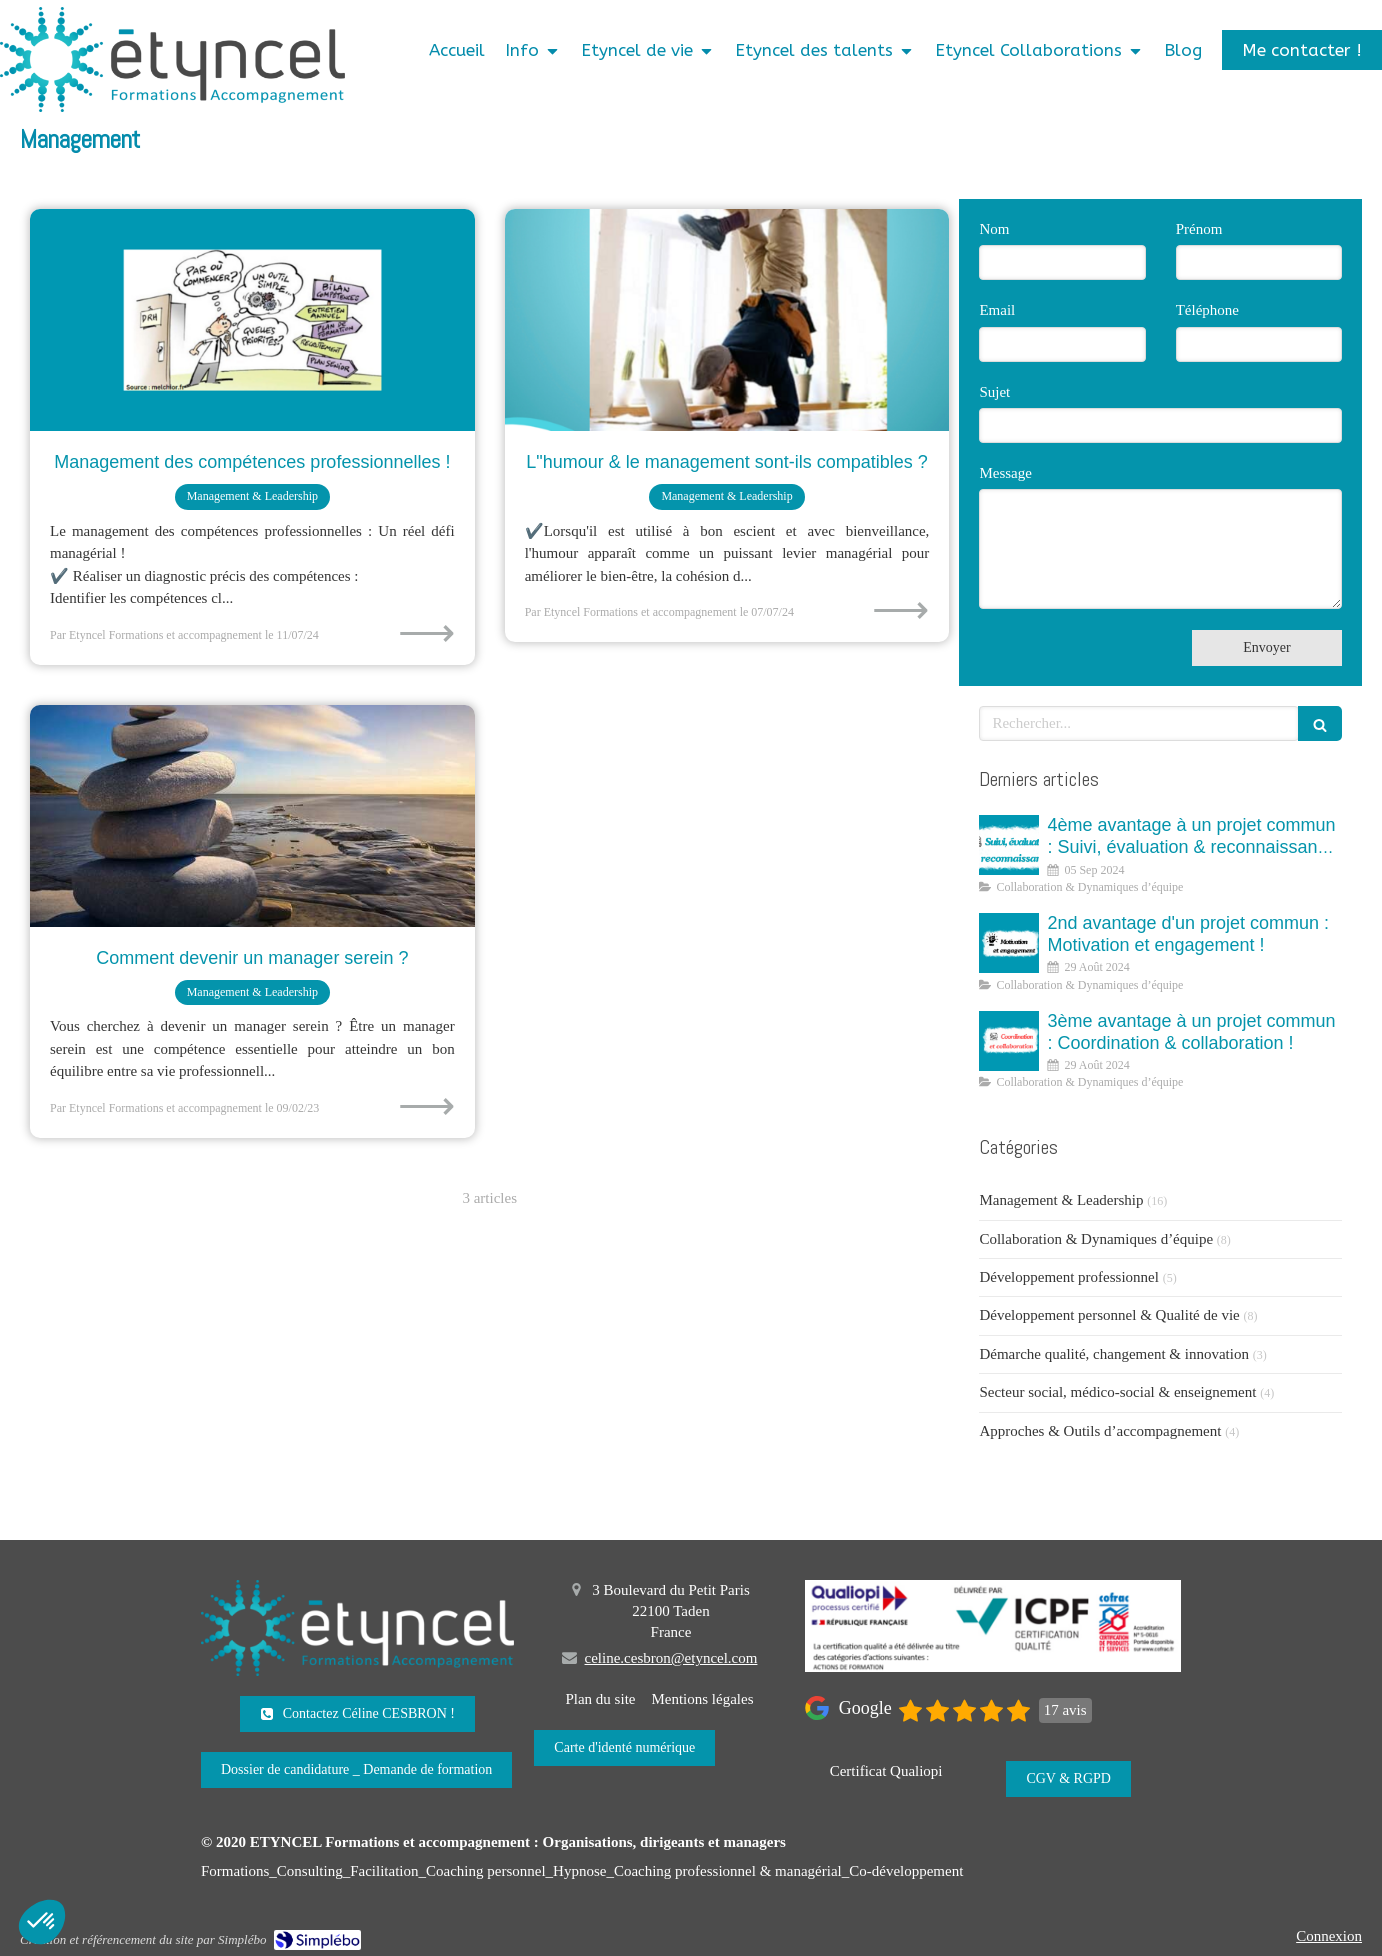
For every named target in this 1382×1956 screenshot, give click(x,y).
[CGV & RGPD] (1068, 1779)
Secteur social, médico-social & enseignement (1117, 1392)
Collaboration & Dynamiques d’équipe (1096, 1239)
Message (1005, 473)
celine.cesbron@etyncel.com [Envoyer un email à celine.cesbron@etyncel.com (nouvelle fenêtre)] (671, 1658)
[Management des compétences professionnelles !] (252, 320)
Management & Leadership (1061, 1200)
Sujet (994, 392)
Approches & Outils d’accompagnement (1100, 1431)
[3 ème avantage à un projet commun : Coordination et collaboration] (1009, 1041)
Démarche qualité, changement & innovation (1114, 1354)
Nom (994, 229)
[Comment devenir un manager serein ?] (252, 816)
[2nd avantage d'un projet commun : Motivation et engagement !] (1009, 943)
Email (997, 310)
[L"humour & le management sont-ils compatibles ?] (727, 320)
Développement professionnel (1069, 1277)
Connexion (1329, 1936)
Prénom (1199, 229)
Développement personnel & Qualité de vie (1109, 1315)
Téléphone (1207, 310)
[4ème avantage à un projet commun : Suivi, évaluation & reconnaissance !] (1009, 845)
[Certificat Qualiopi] (886, 1771)
